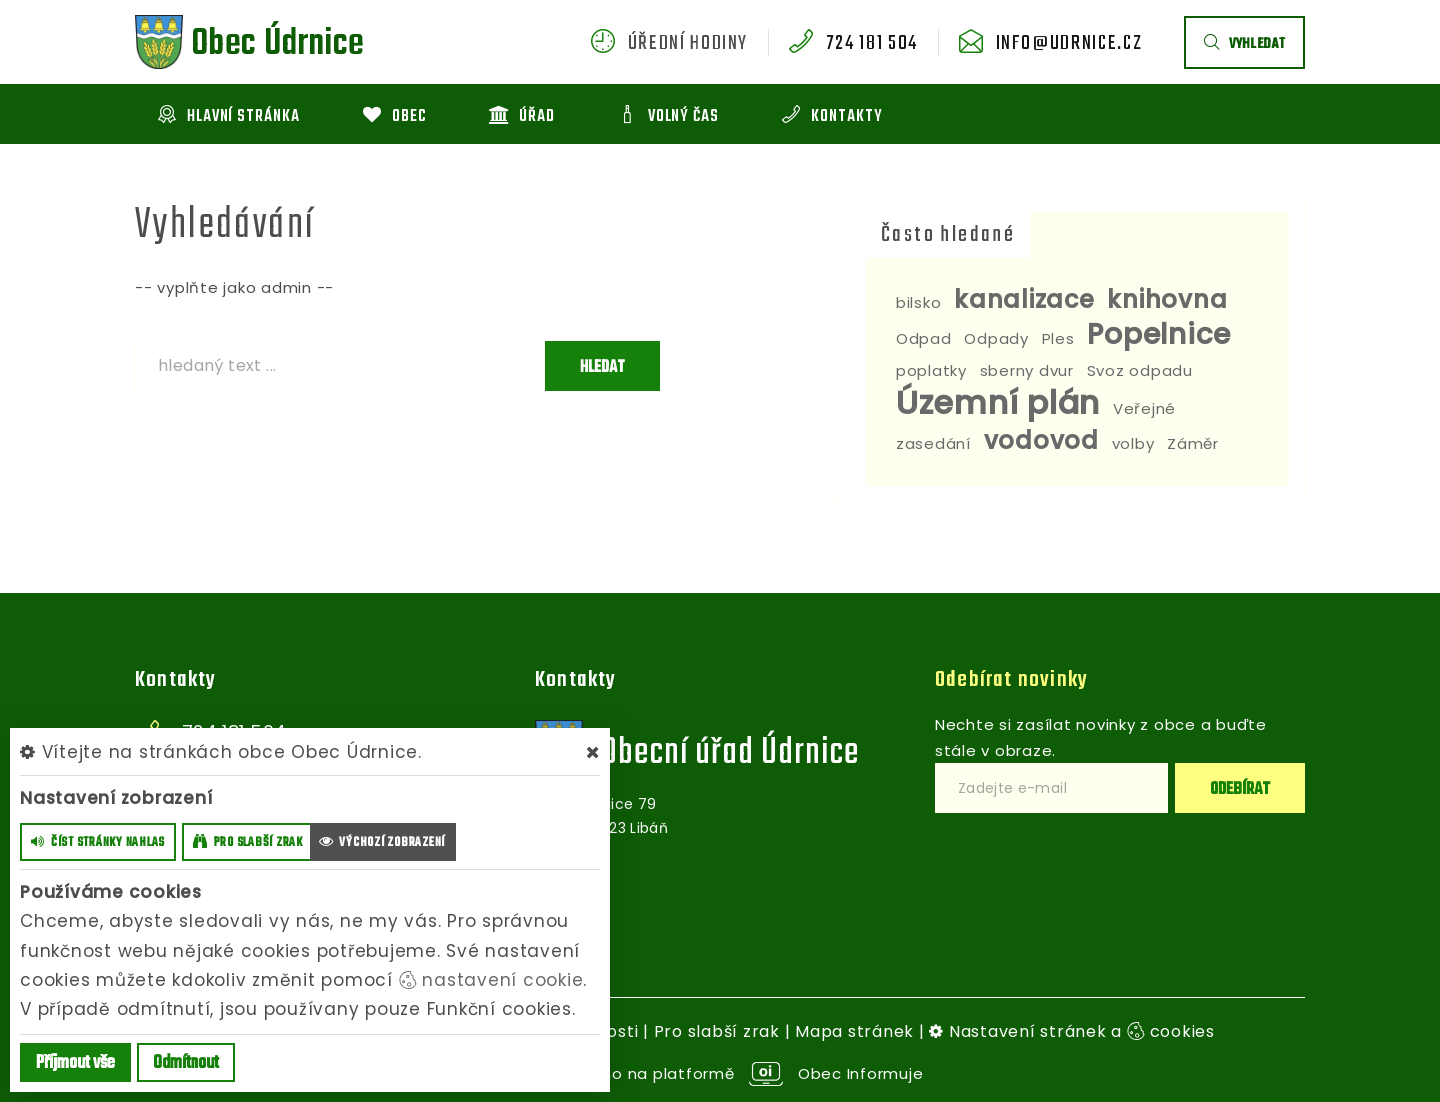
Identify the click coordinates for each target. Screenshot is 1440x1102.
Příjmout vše (75, 1063)
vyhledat (1244, 44)
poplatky (931, 370)
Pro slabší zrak (717, 1031)
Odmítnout (186, 1063)
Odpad (924, 338)
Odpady (996, 338)
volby (1133, 443)
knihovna (1167, 299)
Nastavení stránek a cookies (1072, 1031)
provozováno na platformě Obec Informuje (720, 1073)
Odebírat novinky (1011, 680)
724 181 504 (872, 44)
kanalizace (1024, 299)
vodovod (1041, 440)
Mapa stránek (854, 1031)
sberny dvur (1027, 370)
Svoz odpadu (1140, 370)
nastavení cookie (491, 980)
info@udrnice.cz (1069, 44)
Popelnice (1159, 334)
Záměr (1193, 443)
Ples (1058, 338)
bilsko (919, 302)
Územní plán (998, 402)
